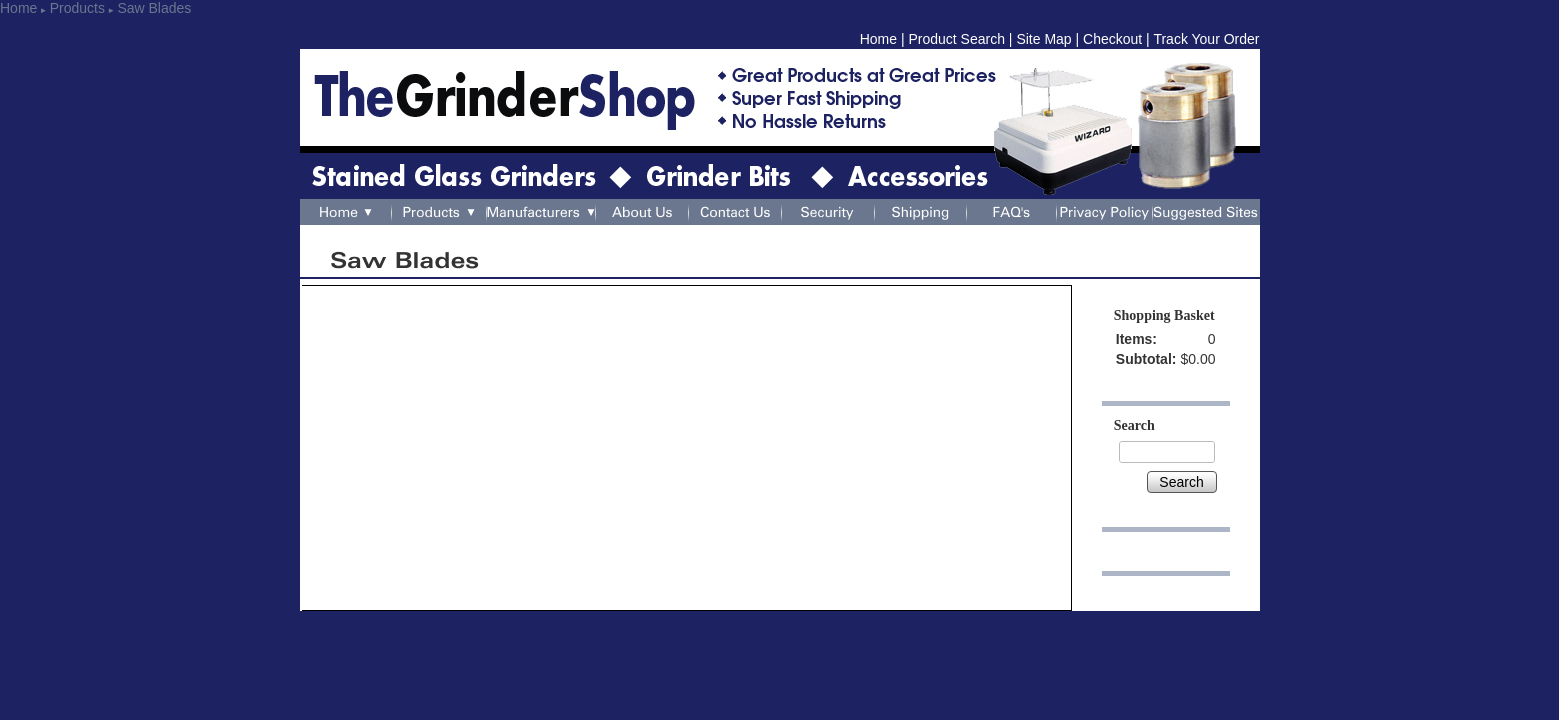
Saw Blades (154, 8)
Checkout (1112, 39)
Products (77, 8)
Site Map (1043, 39)
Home (18, 8)
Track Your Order (1206, 39)
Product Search (956, 39)
